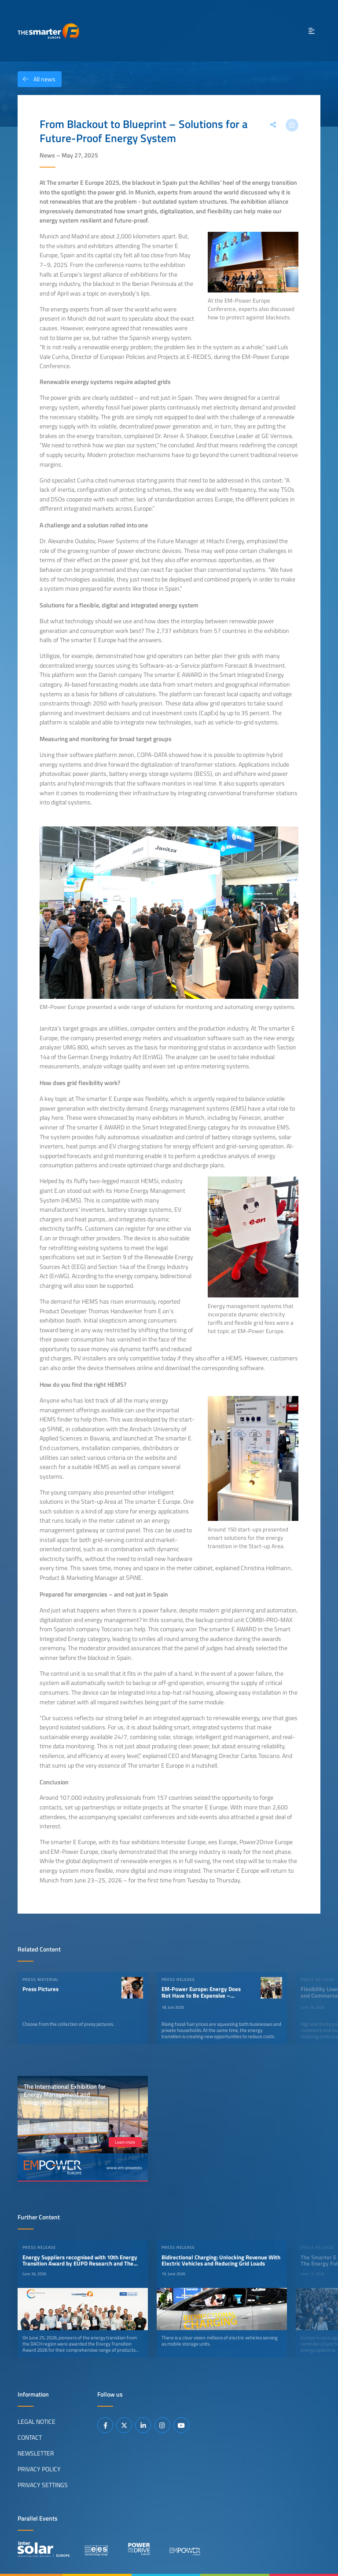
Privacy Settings (43, 2484)
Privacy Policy (39, 2469)
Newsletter (36, 2453)
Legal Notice (36, 2421)
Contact (30, 2437)
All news (36, 79)
